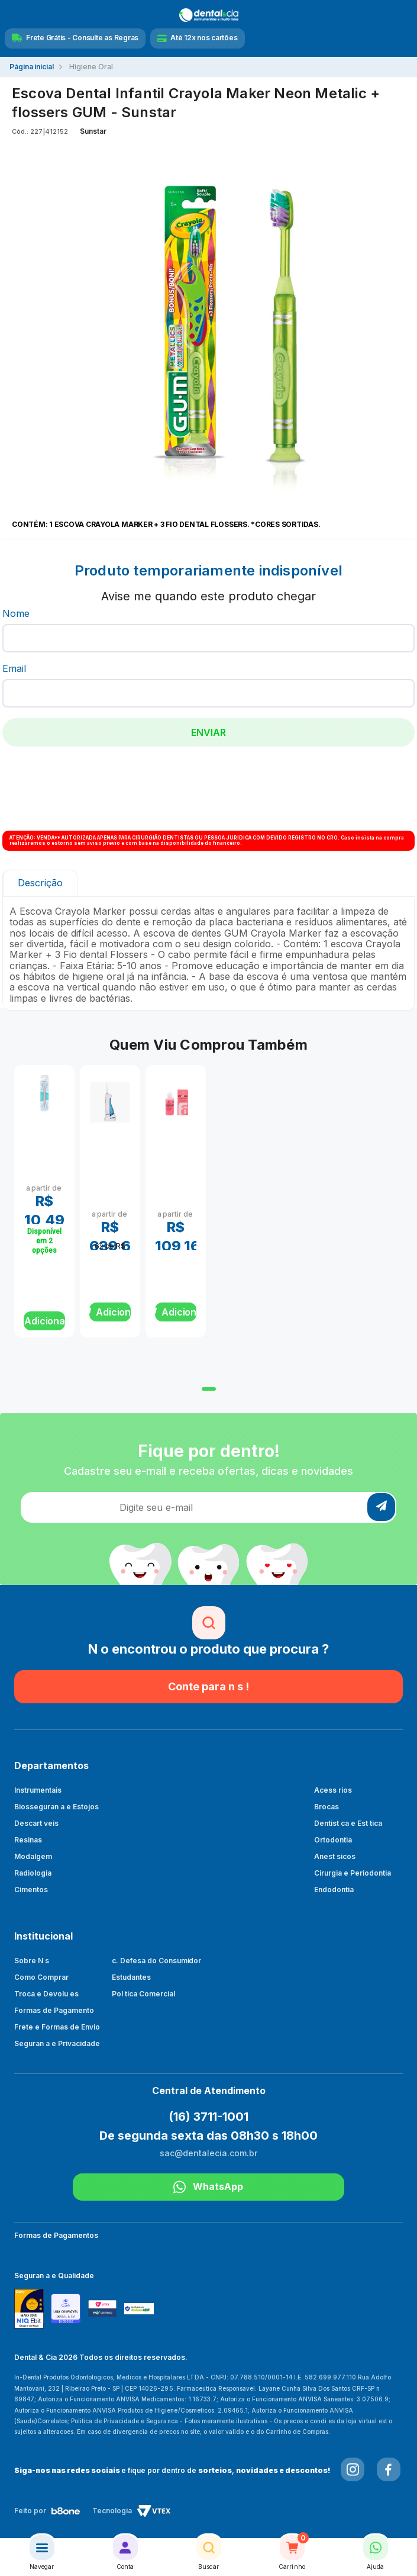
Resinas (28, 1839)
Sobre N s (31, 1960)
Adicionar (44, 1321)
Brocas (326, 1806)
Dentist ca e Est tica (348, 1823)
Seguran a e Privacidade (57, 2043)
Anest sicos (334, 1856)
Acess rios (333, 1790)
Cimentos (31, 1889)
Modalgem (33, 1856)
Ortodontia (333, 1839)
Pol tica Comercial (143, 1993)
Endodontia (334, 1889)
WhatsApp (208, 2187)
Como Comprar (41, 1977)
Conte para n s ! (208, 1686)
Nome (16, 613)
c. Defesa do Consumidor (157, 1960)
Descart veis (36, 1823)
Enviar (208, 732)
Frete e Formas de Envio (57, 2026)
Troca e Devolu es (46, 1993)
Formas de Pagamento (54, 2010)
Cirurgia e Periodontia (352, 1873)
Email (14, 668)
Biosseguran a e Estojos (56, 1806)
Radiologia (32, 1873)
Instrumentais (38, 1790)
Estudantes (131, 1977)
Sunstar (93, 131)
